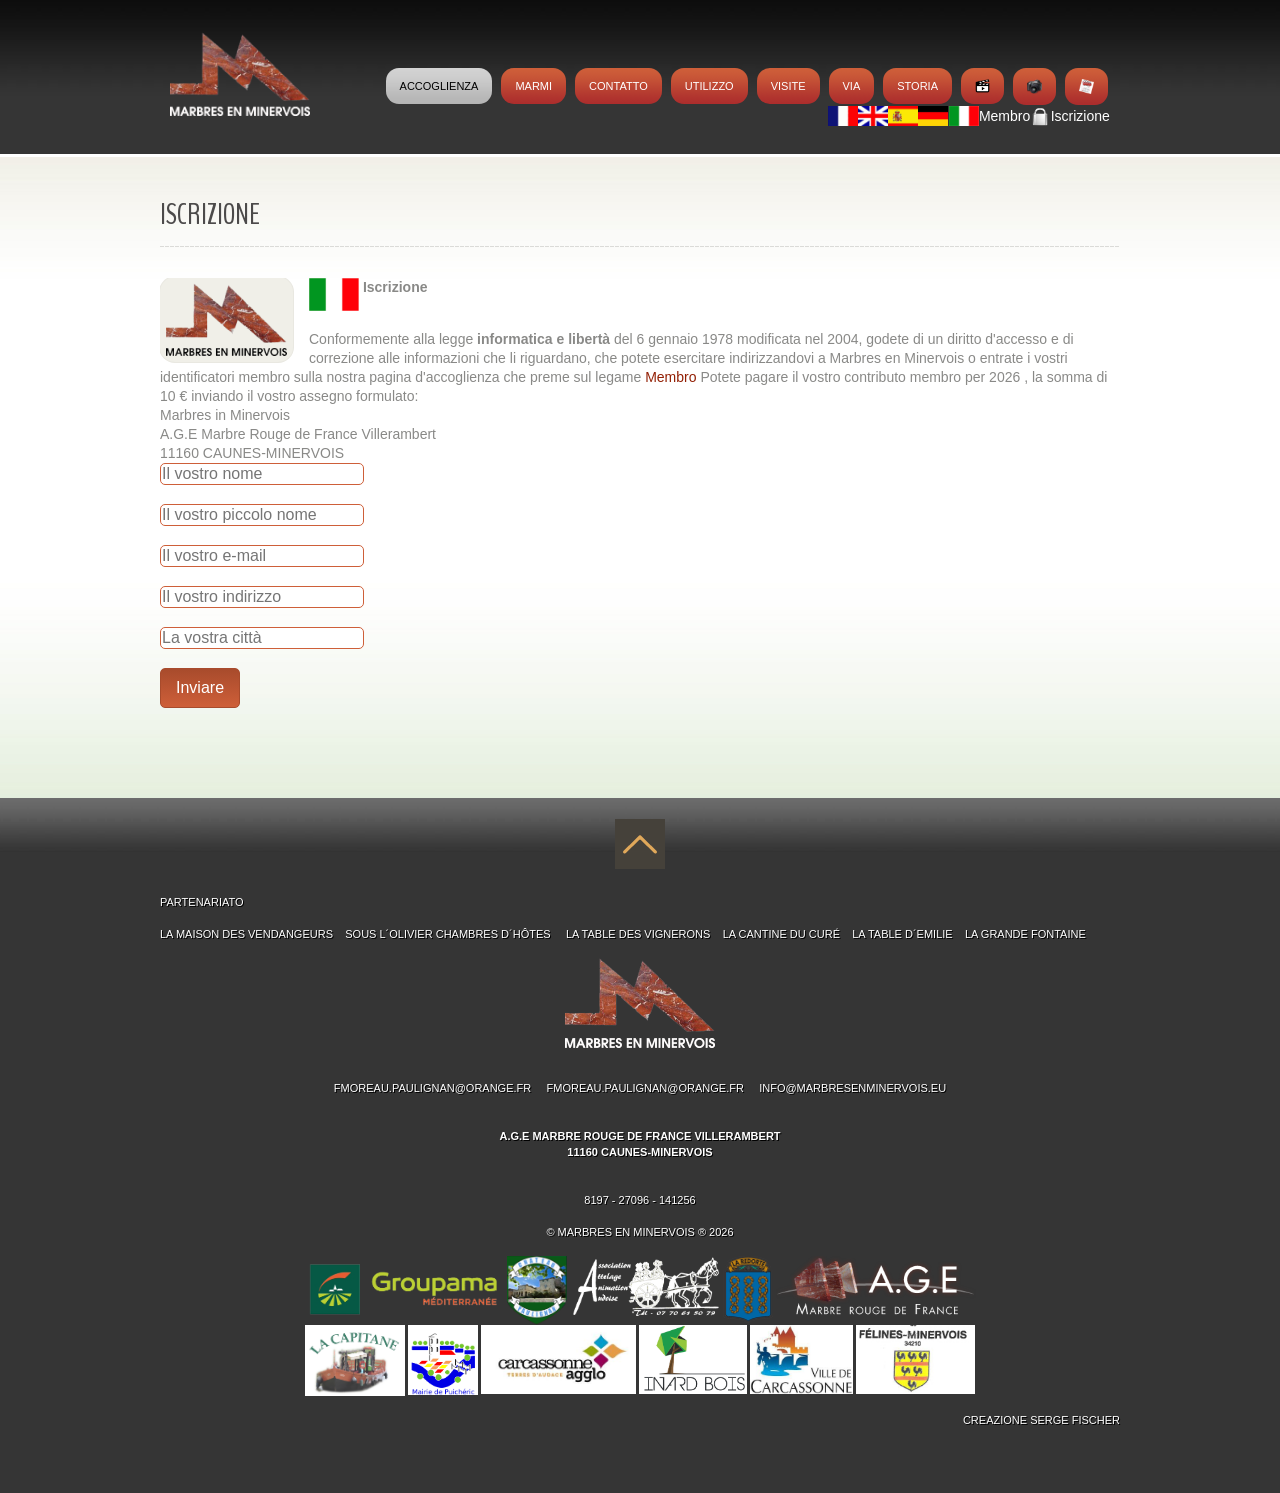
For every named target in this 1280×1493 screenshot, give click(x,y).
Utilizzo (709, 86)
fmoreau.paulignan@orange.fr (432, 1088)
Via (852, 86)
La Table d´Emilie (902, 934)
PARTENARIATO (202, 902)
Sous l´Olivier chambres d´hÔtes (449, 934)
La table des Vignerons (638, 934)
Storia (917, 86)
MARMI (533, 86)
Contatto (618, 86)
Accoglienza (439, 86)
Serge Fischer (1075, 1420)
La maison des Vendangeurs (246, 934)
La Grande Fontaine (1025, 934)
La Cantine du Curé (781, 934)
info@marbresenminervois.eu (852, 1088)
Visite (788, 86)
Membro (672, 377)
